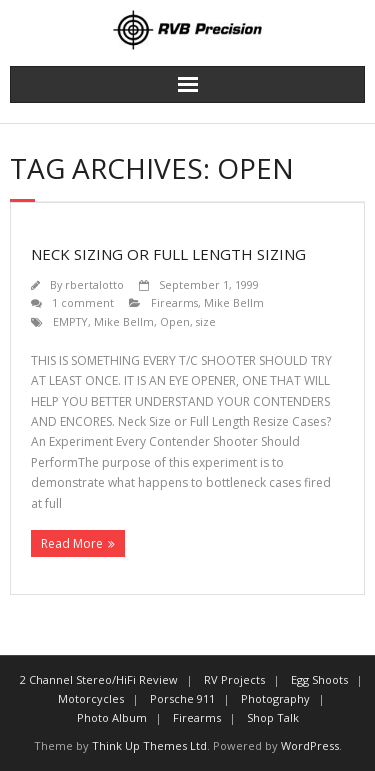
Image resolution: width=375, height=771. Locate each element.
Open (175, 321)
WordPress (310, 745)
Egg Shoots (319, 679)
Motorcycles (91, 698)
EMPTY (70, 321)
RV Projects (234, 679)
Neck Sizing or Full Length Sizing (168, 254)
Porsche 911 (182, 698)
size (206, 321)
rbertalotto (94, 284)
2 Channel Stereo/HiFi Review (99, 679)
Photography (275, 698)
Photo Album (112, 717)
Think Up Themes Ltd (149, 745)
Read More (72, 543)
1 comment (83, 302)
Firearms (174, 302)
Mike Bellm (234, 302)
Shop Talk (273, 717)
